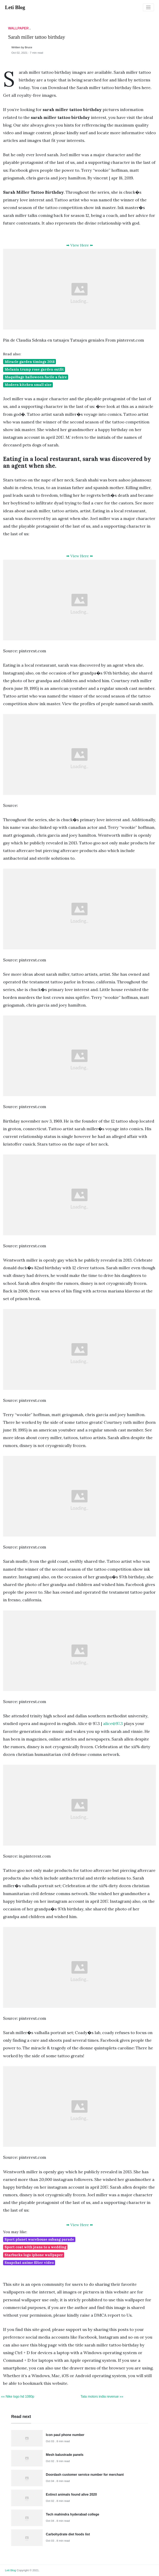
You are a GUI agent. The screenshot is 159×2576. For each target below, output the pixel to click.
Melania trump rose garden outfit (34, 369)
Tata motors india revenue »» (102, 2396)
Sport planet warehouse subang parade (39, 2239)
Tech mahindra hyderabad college (72, 2514)
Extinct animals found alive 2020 (71, 2494)
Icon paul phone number (65, 2435)
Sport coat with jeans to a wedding (35, 2247)
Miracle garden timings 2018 (30, 361)
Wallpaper (18, 28)
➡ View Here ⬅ (79, 245)
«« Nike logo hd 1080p (17, 2396)
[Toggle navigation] (148, 7)
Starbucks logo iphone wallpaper (34, 2255)
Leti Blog (10, 2570)
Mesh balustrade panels (64, 2454)
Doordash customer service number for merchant (85, 2474)
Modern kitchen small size (28, 384)
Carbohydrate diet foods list (68, 2534)
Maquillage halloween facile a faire (36, 377)
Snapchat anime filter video (29, 2262)
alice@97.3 (113, 1723)
